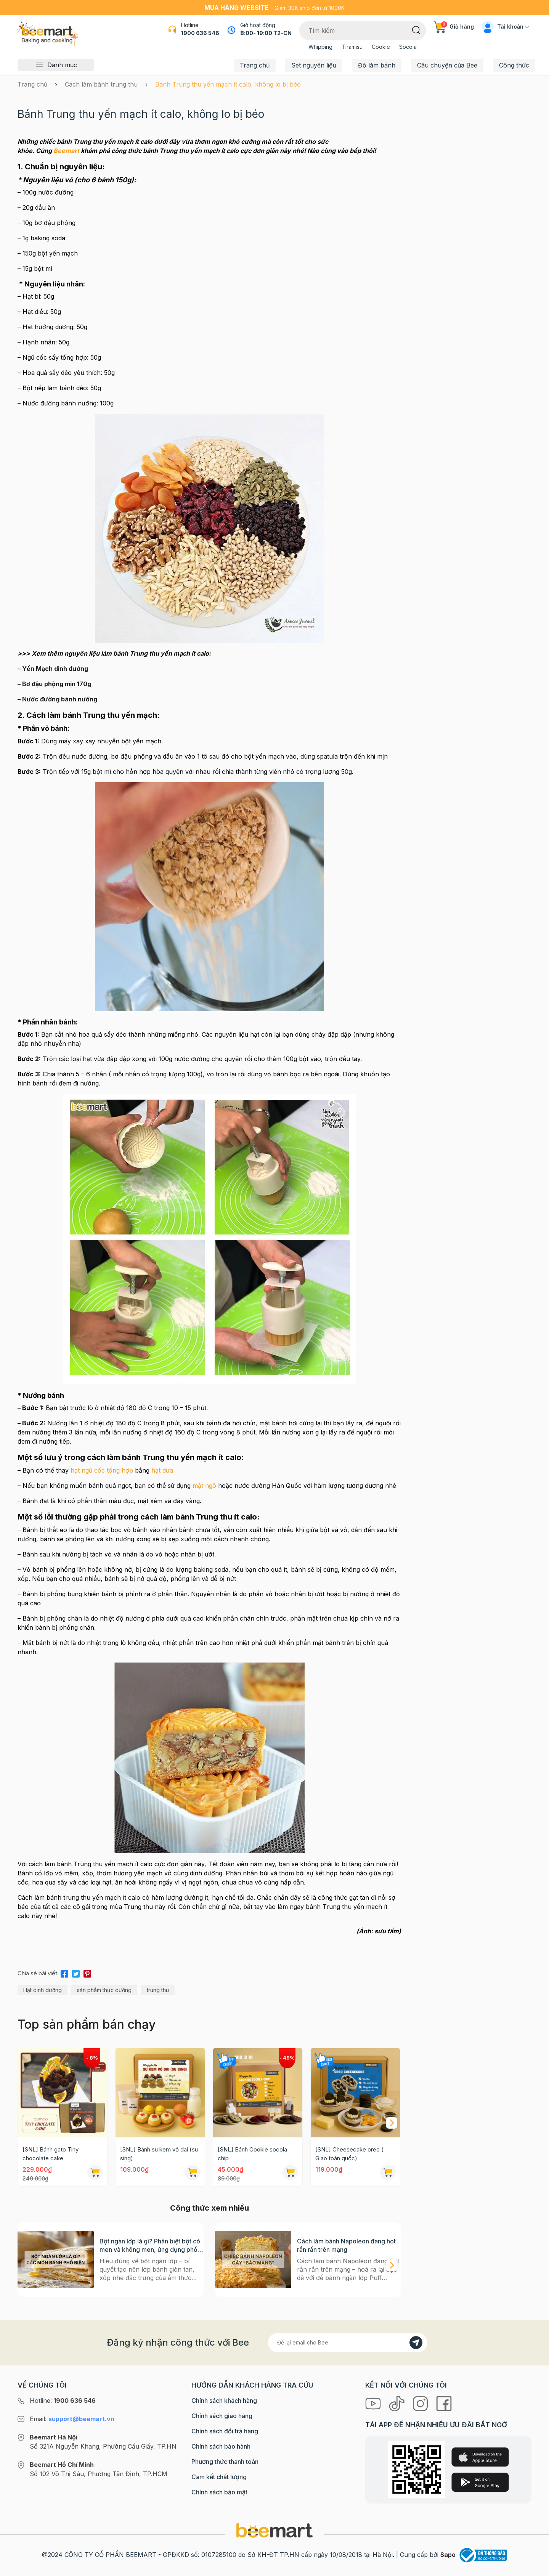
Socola (408, 46)
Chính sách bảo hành (220, 2446)
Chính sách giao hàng (221, 2416)
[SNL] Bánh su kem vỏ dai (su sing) (159, 2154)
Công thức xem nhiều (209, 2208)
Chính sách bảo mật (219, 2492)
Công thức (514, 65)
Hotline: (63, 2400)
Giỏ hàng (453, 26)
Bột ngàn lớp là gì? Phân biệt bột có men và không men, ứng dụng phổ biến (150, 2245)
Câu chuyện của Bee (447, 65)
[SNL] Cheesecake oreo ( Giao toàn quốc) (349, 2154)
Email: (72, 2419)
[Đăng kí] (416, 2342)
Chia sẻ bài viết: (38, 1973)
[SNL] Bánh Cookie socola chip (252, 2154)
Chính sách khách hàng (224, 2400)
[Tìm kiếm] (416, 29)
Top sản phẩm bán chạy (87, 2024)
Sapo (448, 2554)
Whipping (320, 46)
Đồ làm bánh (376, 65)
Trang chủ (255, 65)
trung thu (158, 1990)
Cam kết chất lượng (219, 2477)
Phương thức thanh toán (224, 2461)
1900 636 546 (200, 33)
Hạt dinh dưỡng (42, 1990)
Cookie (381, 46)
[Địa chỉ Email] (347, 2342)
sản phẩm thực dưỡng (104, 1990)
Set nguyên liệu (313, 65)
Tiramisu (352, 46)
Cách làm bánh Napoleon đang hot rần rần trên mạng (346, 2245)
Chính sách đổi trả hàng (224, 2431)
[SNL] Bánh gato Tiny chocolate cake (50, 2154)
